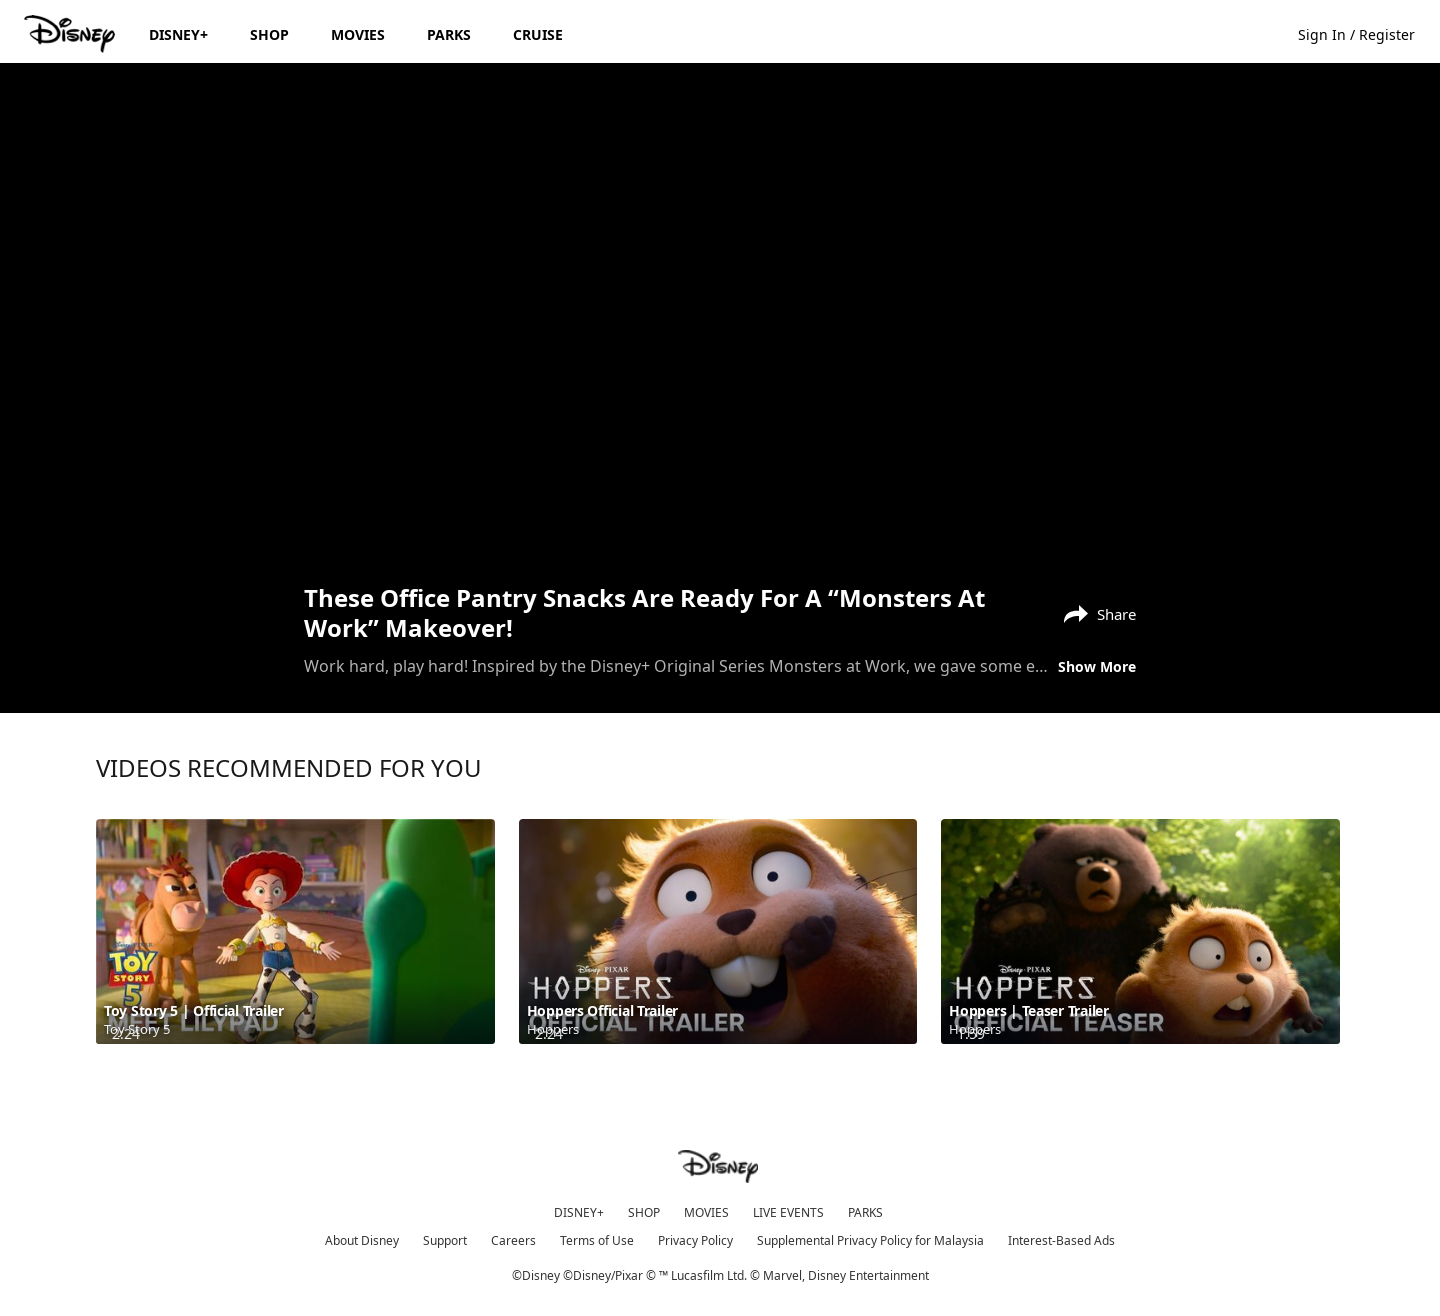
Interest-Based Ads (1061, 1240)
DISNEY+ (579, 1212)
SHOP (644, 1212)
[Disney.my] (71, 34)
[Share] (1095, 612)
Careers (513, 1240)
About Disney (362, 1240)
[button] (1366, 33)
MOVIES (706, 1212)
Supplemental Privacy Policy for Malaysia (870, 1240)
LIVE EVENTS (788, 1212)
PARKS (865, 1212)
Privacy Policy (695, 1240)
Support (445, 1240)
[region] (720, 321)
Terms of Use (597, 1240)
